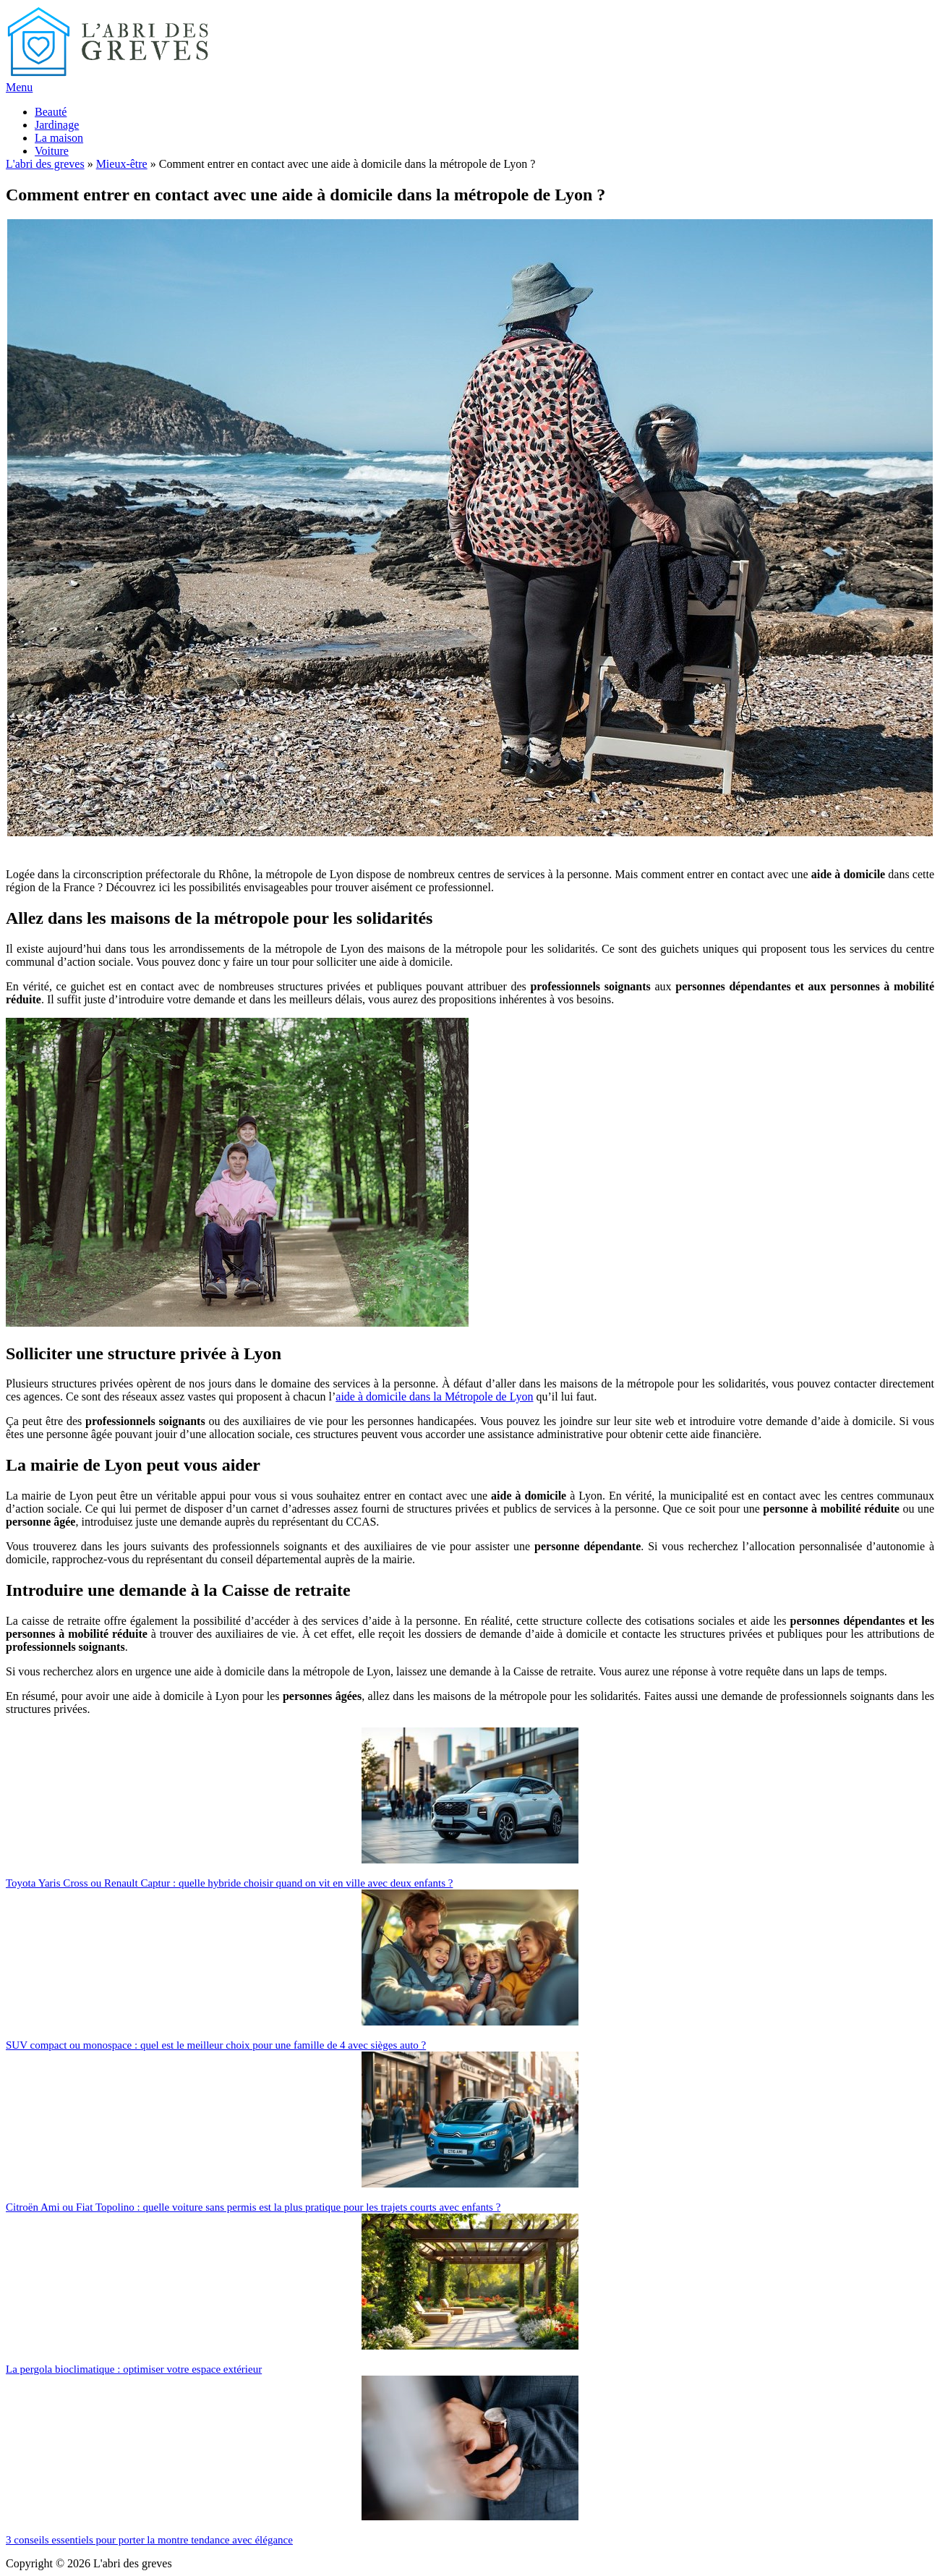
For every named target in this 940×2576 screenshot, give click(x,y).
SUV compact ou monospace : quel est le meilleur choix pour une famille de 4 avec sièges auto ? (216, 2045)
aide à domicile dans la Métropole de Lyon (434, 1396)
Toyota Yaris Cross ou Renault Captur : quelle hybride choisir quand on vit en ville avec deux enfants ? (229, 1883)
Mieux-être (122, 164)
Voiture (52, 151)
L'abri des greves (45, 164)
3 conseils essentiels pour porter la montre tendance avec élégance (149, 2540)
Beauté (51, 112)
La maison (59, 138)
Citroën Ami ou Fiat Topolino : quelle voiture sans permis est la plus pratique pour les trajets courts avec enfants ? (253, 2207)
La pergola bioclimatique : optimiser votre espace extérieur (134, 2369)
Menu (19, 87)
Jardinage (57, 125)
